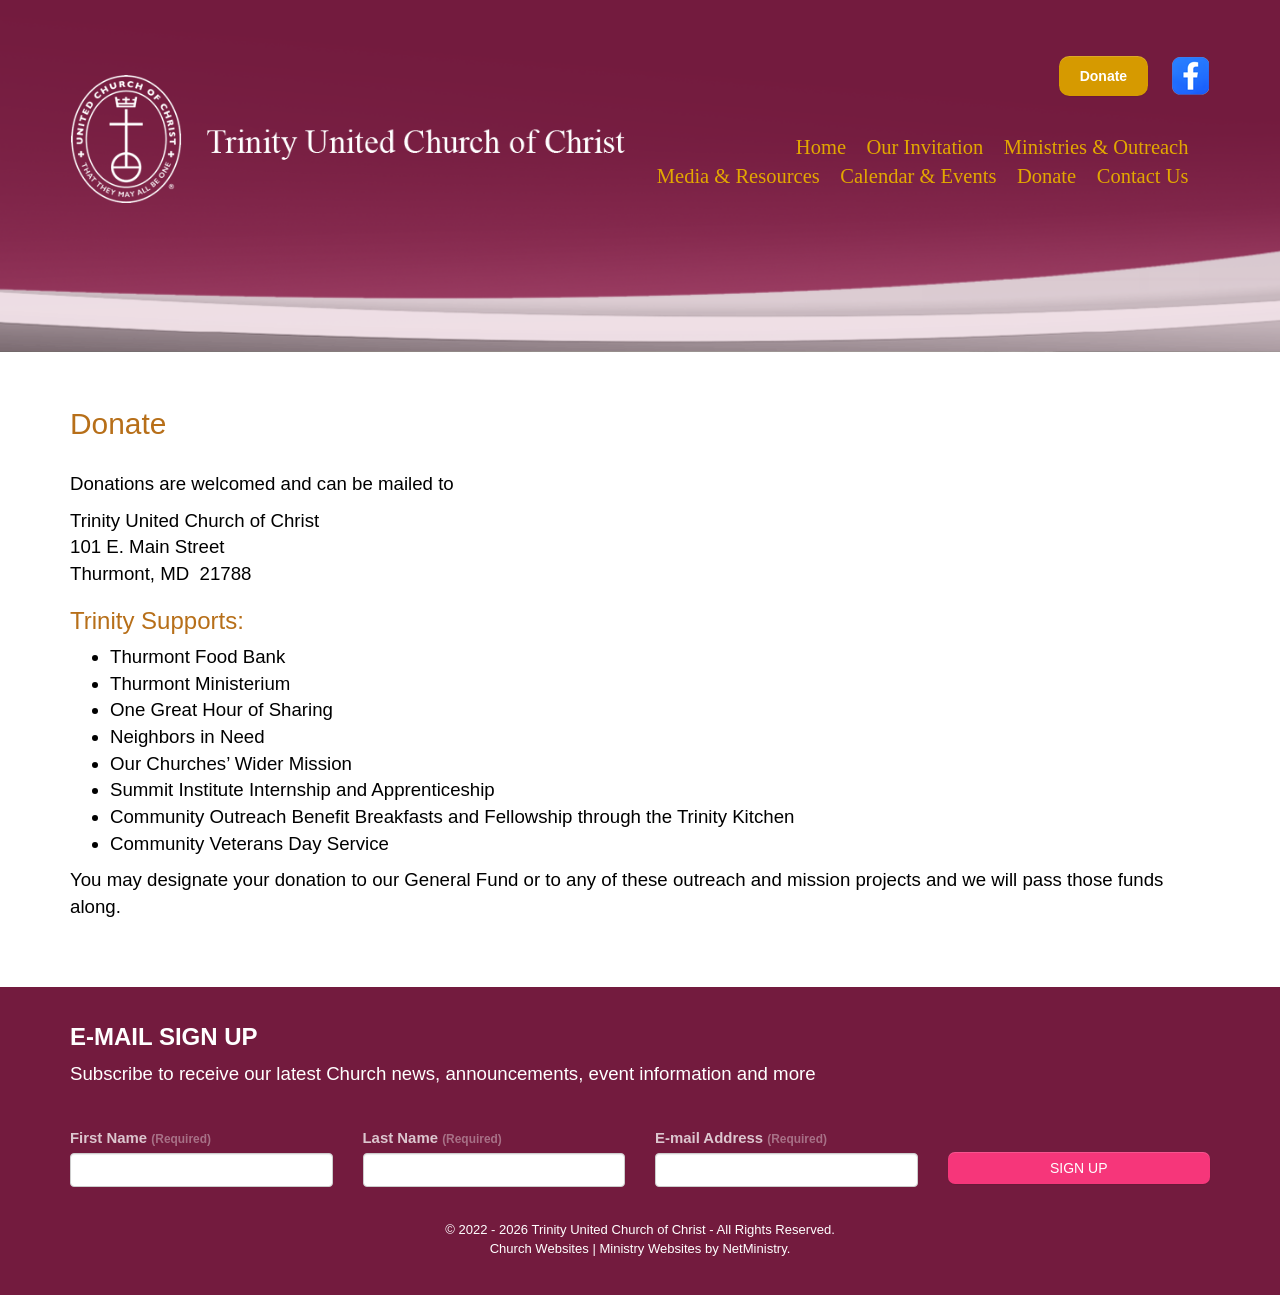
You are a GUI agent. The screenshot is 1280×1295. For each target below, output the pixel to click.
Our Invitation (925, 147)
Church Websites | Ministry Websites (597, 1248)
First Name (140, 1137)
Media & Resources (738, 176)
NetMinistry (754, 1248)
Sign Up (1079, 1168)
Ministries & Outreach (1096, 147)
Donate (1103, 76)
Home (821, 147)
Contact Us (1143, 176)
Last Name (432, 1137)
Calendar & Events (918, 176)
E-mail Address (741, 1137)
